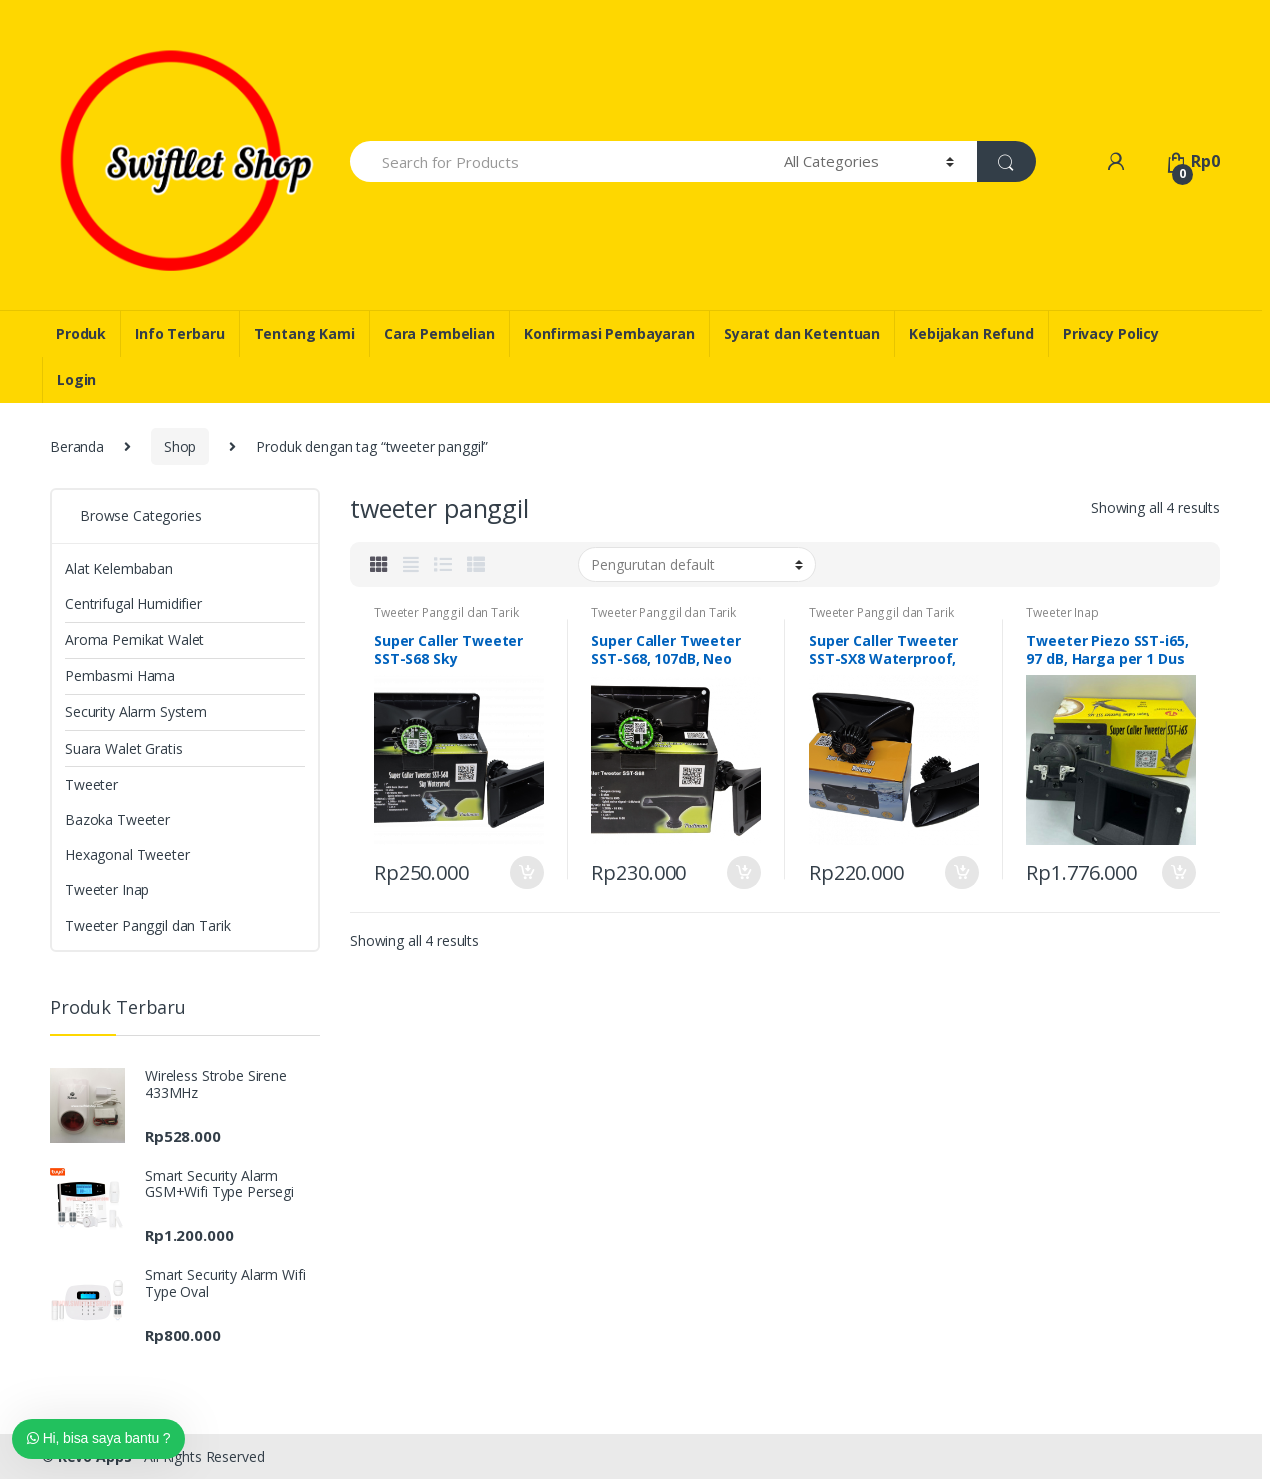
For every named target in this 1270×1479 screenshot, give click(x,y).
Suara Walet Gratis (123, 748)
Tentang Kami (304, 333)
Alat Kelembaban (119, 568)
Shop (180, 446)
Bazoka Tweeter (117, 819)
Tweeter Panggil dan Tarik (446, 612)
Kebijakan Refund (971, 333)
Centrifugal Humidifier (133, 603)
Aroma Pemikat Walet (134, 639)
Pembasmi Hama (120, 675)
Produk (81, 333)
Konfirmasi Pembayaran (609, 333)
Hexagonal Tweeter (127, 854)
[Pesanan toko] (697, 564)
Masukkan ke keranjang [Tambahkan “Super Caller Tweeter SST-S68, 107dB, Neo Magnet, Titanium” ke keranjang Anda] (743, 873)
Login (76, 379)
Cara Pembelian (439, 333)
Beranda (77, 446)
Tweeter (91, 784)
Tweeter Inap (1062, 612)
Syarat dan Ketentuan (802, 333)
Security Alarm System (136, 711)
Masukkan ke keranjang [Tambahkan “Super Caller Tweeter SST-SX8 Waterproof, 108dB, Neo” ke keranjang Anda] (961, 873)
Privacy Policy (1111, 333)
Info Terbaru (179, 333)
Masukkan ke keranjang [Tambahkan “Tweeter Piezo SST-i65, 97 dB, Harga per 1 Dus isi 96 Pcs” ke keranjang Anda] (1178, 873)
